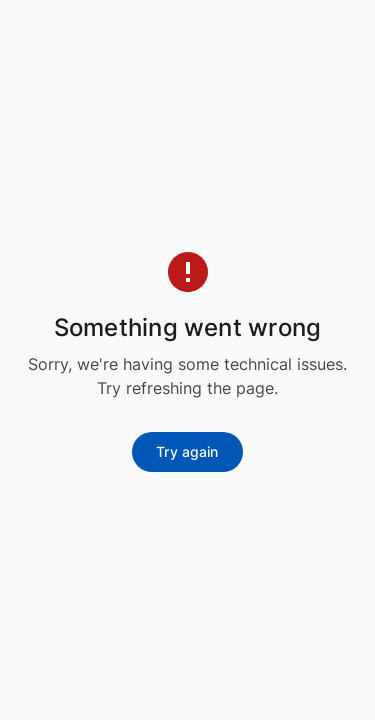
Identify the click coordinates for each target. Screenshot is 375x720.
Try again (187, 451)
